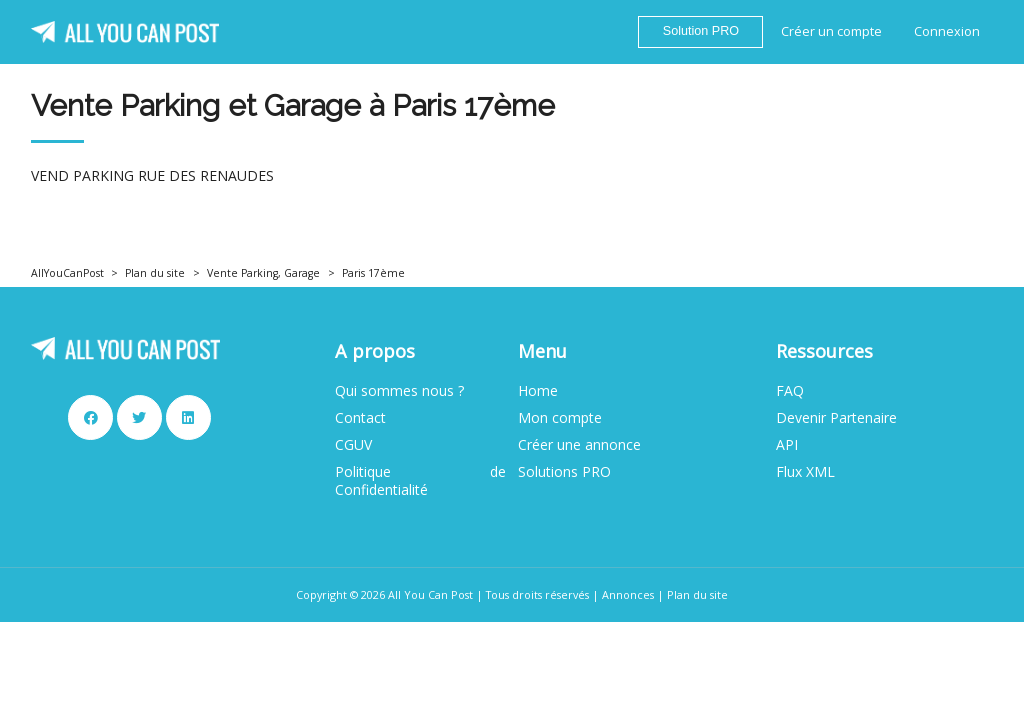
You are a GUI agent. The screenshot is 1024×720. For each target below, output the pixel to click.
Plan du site (155, 273)
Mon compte (560, 418)
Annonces (628, 594)
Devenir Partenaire (836, 418)
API (787, 445)
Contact (360, 418)
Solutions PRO (564, 472)
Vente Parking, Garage (263, 273)
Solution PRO (701, 31)
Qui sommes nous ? (399, 391)
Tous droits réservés (537, 594)
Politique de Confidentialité (420, 481)
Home (538, 391)
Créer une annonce (579, 445)
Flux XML (805, 472)
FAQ (790, 391)
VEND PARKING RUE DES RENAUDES (152, 176)
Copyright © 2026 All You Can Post (384, 594)
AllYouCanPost (67, 273)
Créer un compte (831, 31)
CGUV (353, 445)
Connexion (947, 31)
